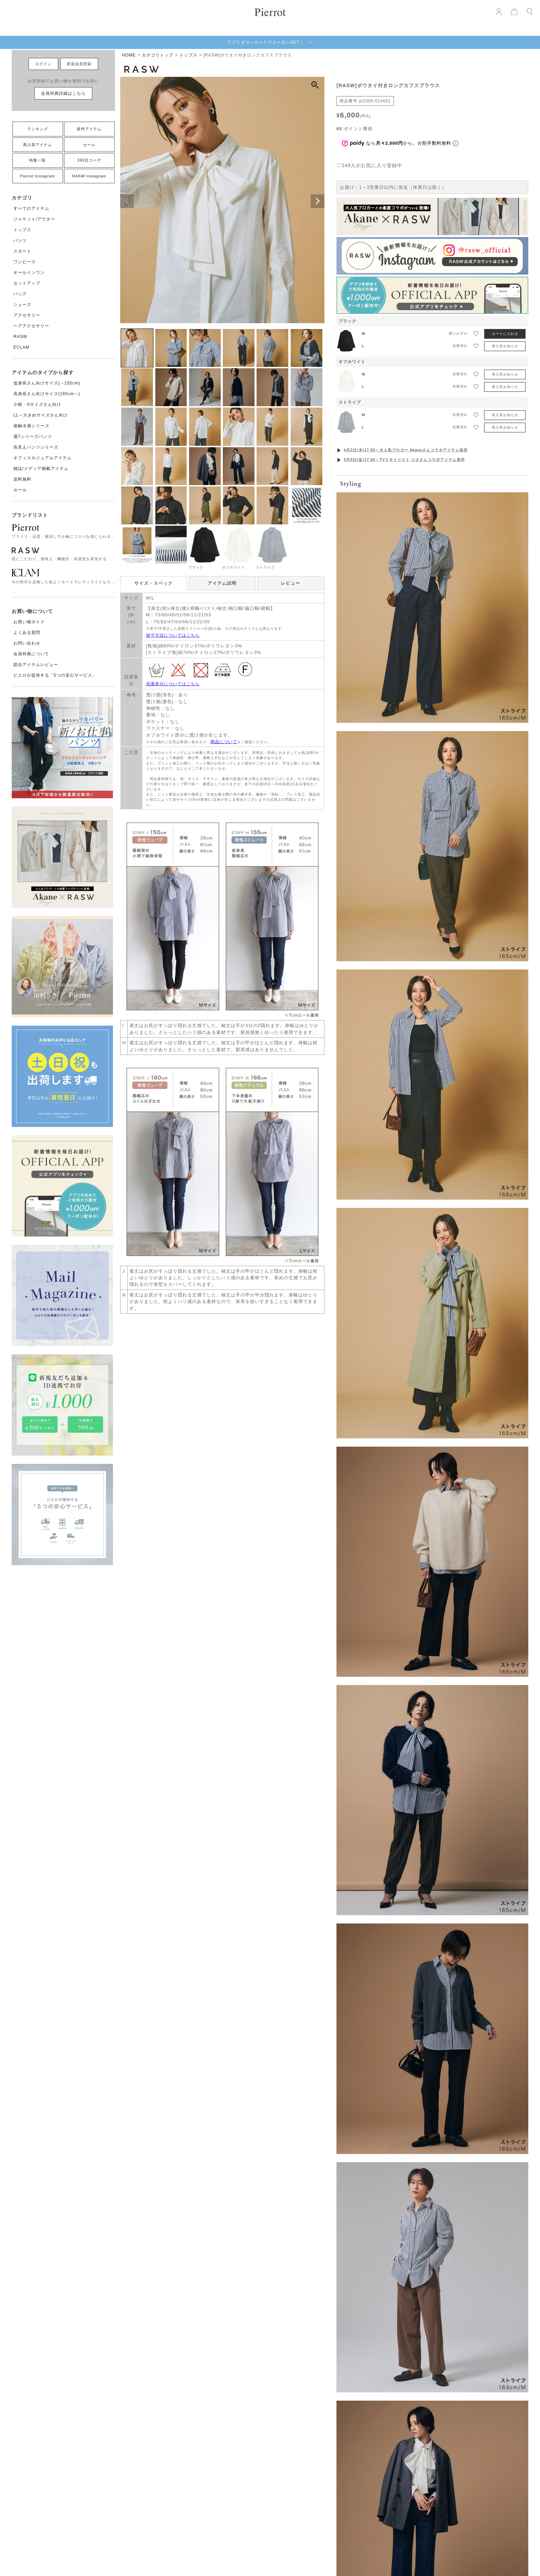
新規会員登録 (79, 64)
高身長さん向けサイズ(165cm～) (46, 393)
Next (317, 201)
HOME (129, 55)
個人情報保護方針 (385, 2359)
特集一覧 (37, 160)
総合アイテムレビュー (35, 664)
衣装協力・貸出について (391, 2341)
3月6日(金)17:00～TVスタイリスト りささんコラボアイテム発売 (404, 460)
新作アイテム (89, 129)
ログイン (43, 64)
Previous (127, 201)
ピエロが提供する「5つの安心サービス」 (55, 675)
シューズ (22, 304)
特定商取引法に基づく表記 (393, 2350)
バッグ (20, 293)
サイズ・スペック (153, 583)
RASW (20, 336)
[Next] (471, 2131)
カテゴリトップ (157, 55)
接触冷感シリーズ (31, 425)
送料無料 (22, 479)
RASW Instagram (89, 176)
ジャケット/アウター (34, 219)
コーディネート (257, 2350)
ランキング (37, 129)
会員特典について (31, 653)
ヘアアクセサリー (31, 326)
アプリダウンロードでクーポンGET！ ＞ (270, 42)
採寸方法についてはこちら (173, 635)
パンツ (20, 240)
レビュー (290, 583)
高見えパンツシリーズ (35, 447)
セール (89, 145)
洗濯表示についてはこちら (173, 683)
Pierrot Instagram (37, 176)
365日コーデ (89, 160)
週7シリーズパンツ (32, 436)
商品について (223, 741)
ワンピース (24, 261)
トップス (22, 229)
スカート (22, 251)
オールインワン (29, 272)
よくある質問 (26, 632)
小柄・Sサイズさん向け (37, 404)
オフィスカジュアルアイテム (42, 457)
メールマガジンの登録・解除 (396, 2377)
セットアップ (26, 283)
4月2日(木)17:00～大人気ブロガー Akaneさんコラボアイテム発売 (406, 450)
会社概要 (376, 2313)
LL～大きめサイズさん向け (40, 415)
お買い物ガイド (29, 621)
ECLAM (21, 347)
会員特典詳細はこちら (63, 93)
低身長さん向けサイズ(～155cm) (46, 383)
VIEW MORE (270, 1928)
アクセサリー (26, 315)
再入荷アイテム (37, 145)
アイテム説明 (222, 583)
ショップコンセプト (387, 2322)
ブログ (248, 2341)
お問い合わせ (26, 643)
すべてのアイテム (31, 208)
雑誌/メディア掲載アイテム (41, 468)
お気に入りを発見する (270, 1646)
